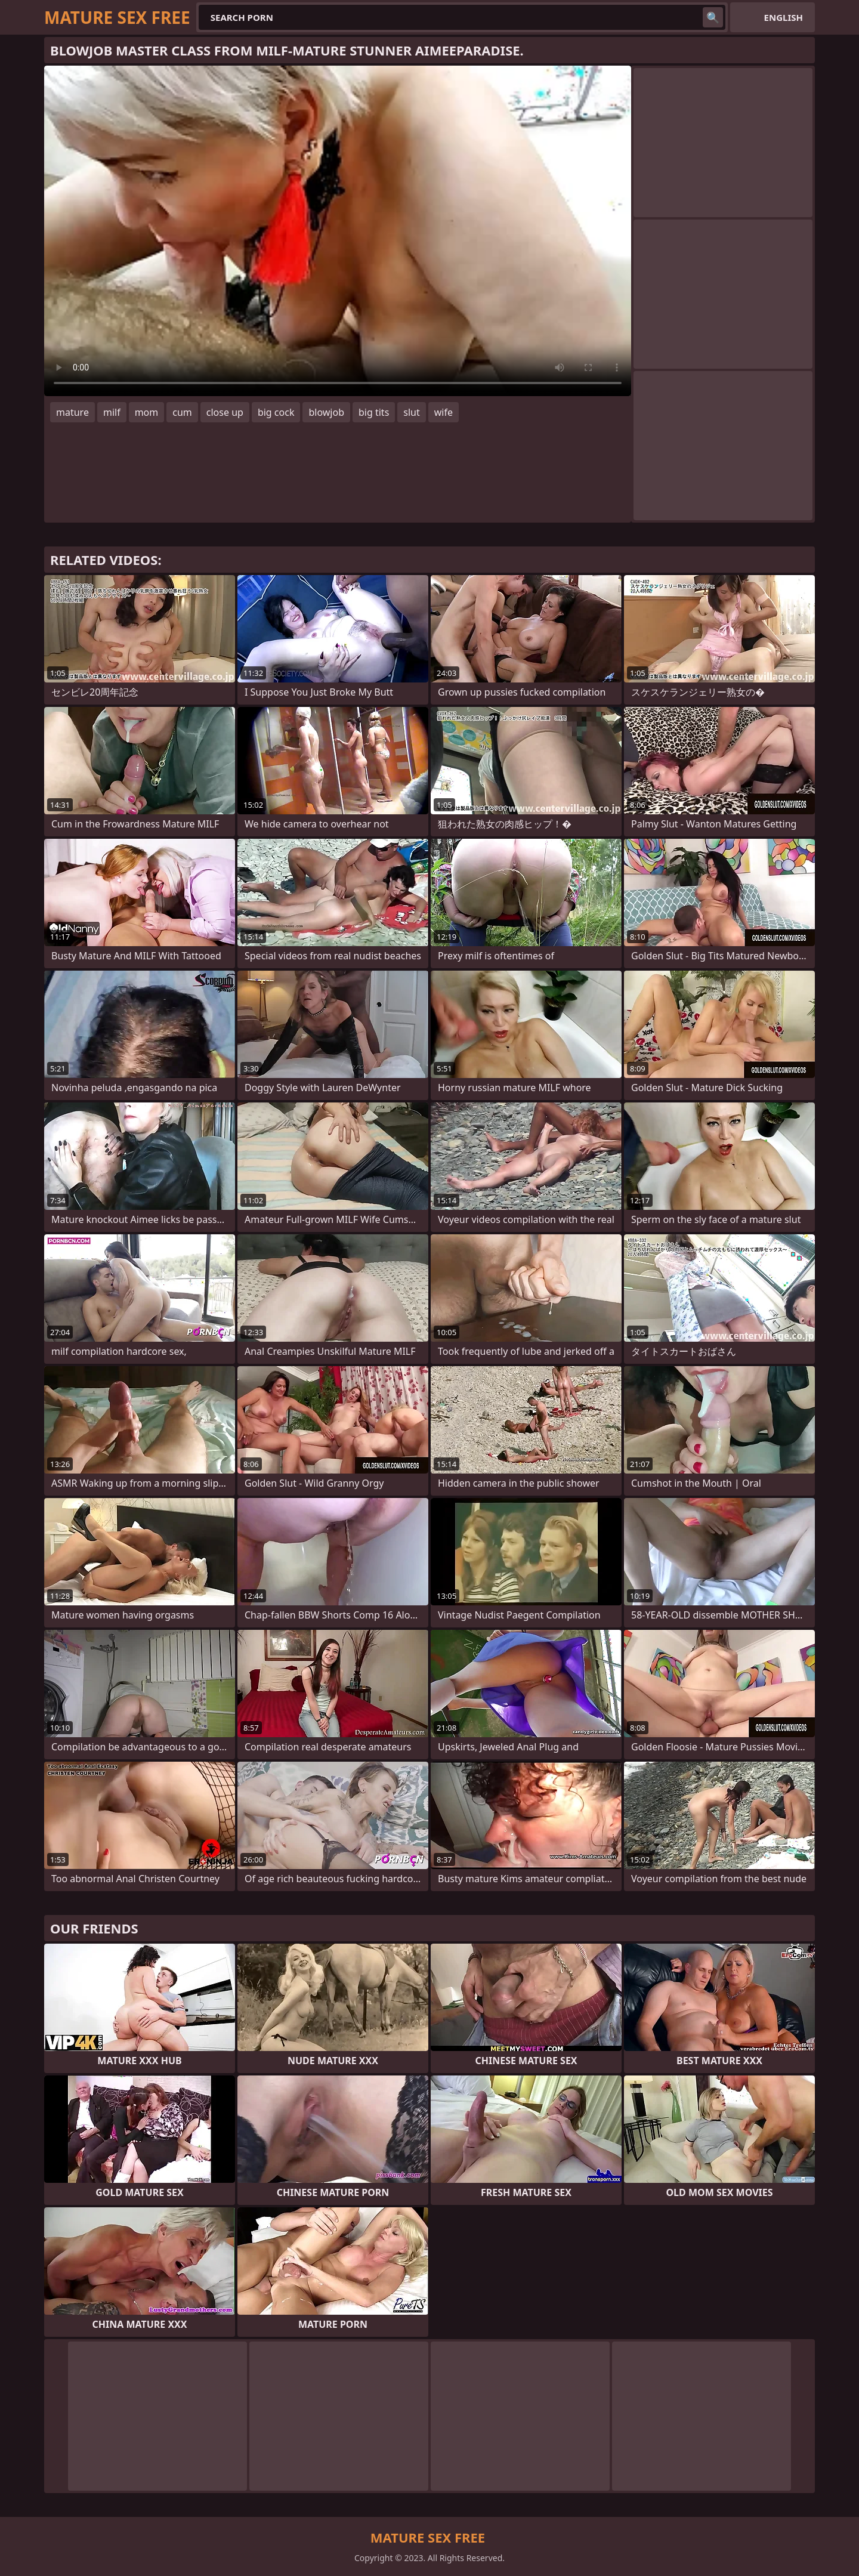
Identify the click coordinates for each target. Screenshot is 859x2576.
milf (111, 412)
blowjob (326, 412)
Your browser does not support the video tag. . (337, 231)
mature (72, 412)
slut (411, 412)
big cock (276, 412)
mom (147, 412)
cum (182, 412)
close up (224, 412)
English (783, 17)
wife (443, 412)
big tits (374, 412)
